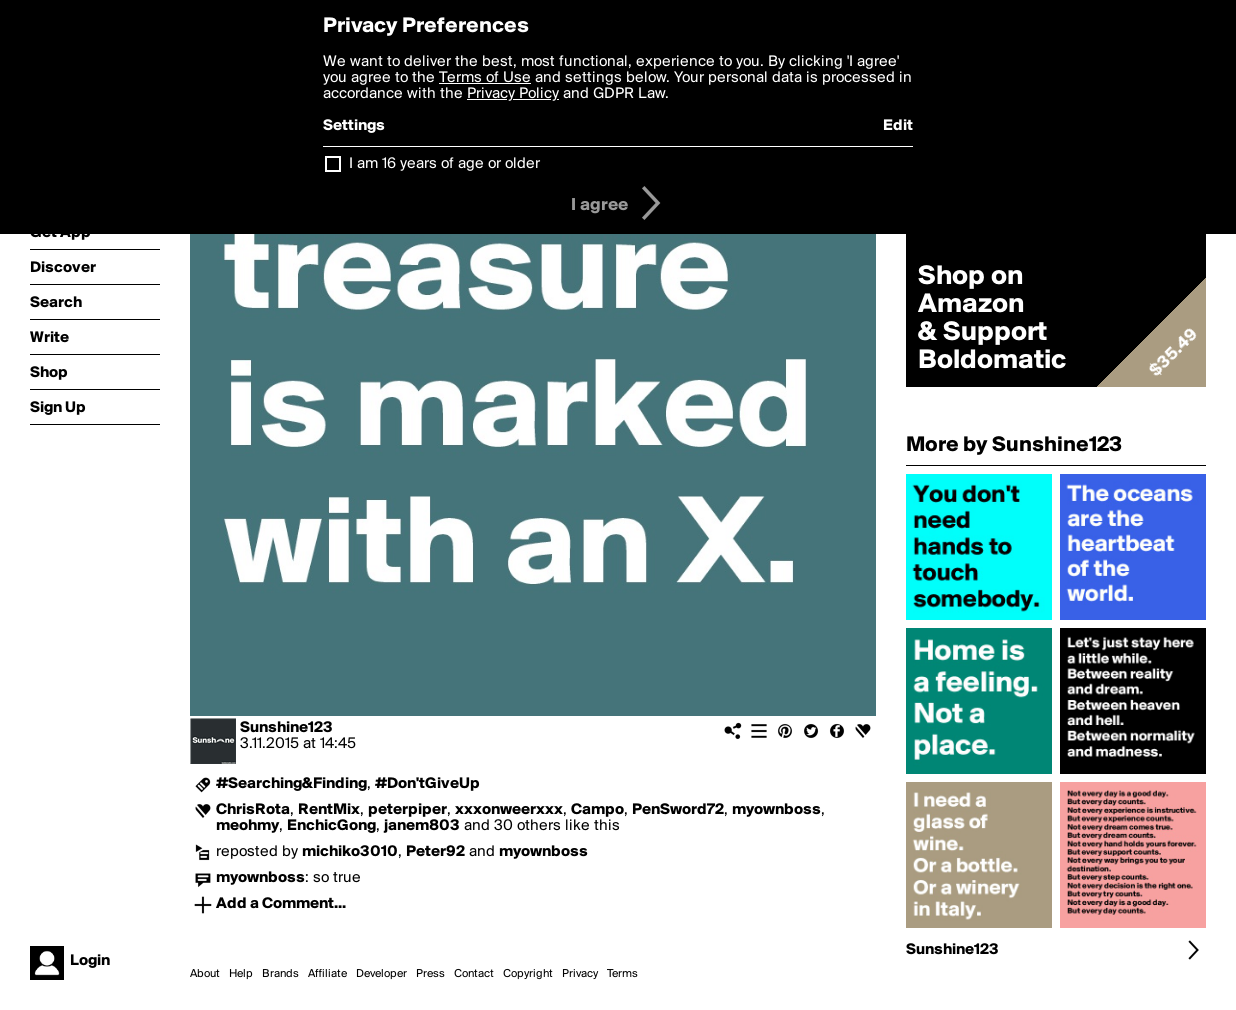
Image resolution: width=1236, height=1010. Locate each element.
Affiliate (327, 974)
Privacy (580, 974)
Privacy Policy (513, 94)
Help (241, 974)
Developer (381, 974)
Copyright (528, 974)
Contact (474, 974)
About (205, 974)
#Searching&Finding (291, 784)
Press (430, 974)
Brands (280, 974)
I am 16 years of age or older (444, 164)
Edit (898, 126)
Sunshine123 (286, 728)
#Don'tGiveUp (427, 784)
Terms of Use (485, 78)
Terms (622, 974)
